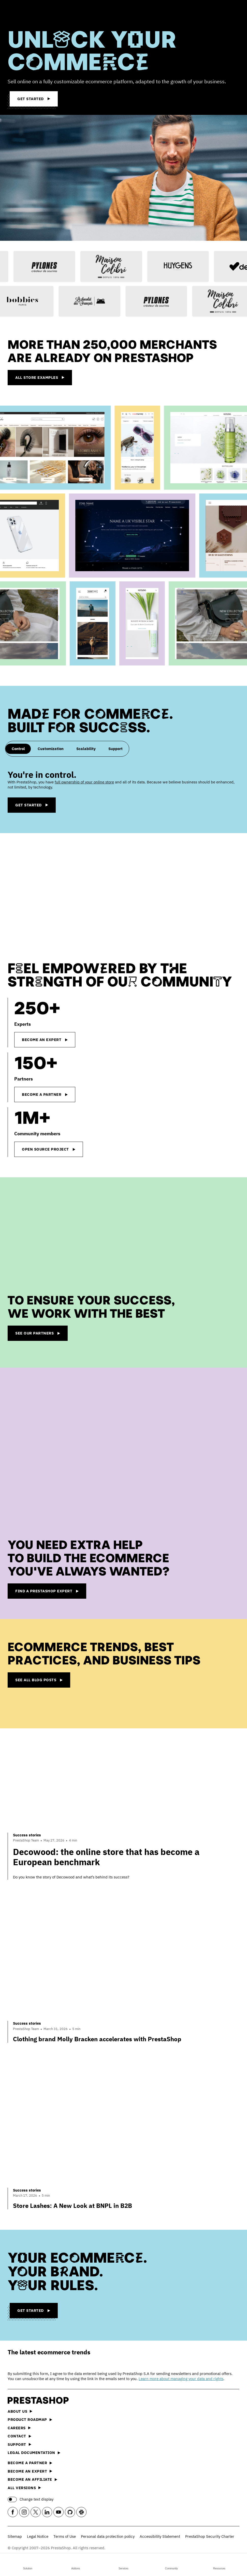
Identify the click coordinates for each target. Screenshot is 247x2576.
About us (20, 2411)
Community (171, 2564)
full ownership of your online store (84, 782)
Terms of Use (64, 2536)
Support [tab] (115, 748)
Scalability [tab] (86, 748)
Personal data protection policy (108, 2536)
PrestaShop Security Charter (209, 2536)
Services (123, 2564)
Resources (219, 2564)
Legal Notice (37, 2536)
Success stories (27, 1835)
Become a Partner (30, 2462)
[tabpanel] (123, 791)
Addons (75, 2564)
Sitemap (15, 2536)
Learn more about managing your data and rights (181, 2378)
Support (19, 2444)
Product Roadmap (30, 2419)
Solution (27, 2564)
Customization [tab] (51, 748)
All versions (24, 2487)
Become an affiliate (32, 2479)
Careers (19, 2427)
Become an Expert (30, 2471)
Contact (19, 2436)
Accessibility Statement (160, 2536)
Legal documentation (34, 2452)
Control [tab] (18, 748)
